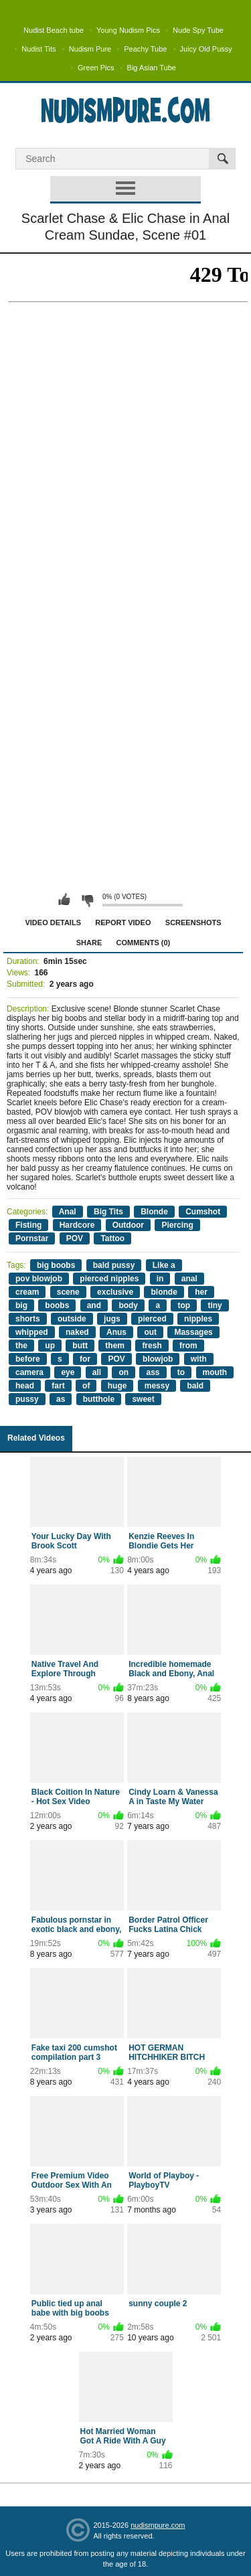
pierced (152, 1318)
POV (74, 1238)
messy (157, 1385)
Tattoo (112, 1238)
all (96, 1372)
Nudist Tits (38, 49)
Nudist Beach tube (53, 30)
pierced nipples (109, 1278)
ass (152, 1372)
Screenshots (193, 922)
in (160, 1278)
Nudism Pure (90, 49)
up (50, 1345)
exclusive (115, 1292)
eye (67, 1372)
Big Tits (108, 1211)
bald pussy (114, 1265)
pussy (27, 1399)
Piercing (177, 1225)
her (201, 1292)
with (199, 1359)
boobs (57, 1305)
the (21, 1345)
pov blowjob (38, 1278)
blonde (164, 1292)
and (94, 1305)
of (86, 1385)
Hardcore (77, 1225)
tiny (214, 1305)
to (181, 1372)
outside (72, 1318)
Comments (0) (143, 943)
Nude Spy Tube (198, 30)
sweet (143, 1399)
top (183, 1305)
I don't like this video (87, 900)
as (60, 1399)
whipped (31, 1332)
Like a (164, 1265)
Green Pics (96, 68)
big (21, 1305)
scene (68, 1292)
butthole (98, 1399)
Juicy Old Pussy (206, 49)
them (114, 1345)
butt (80, 1345)
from (188, 1345)
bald (195, 1385)
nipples (198, 1318)
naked (77, 1332)
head (24, 1385)
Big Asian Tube (151, 68)
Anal (67, 1211)
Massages (193, 1332)
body (128, 1305)
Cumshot (202, 1211)
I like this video (64, 900)
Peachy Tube (145, 49)
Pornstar (31, 1238)
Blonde (154, 1211)
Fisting (28, 1225)
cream (27, 1292)
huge (117, 1385)
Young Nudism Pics (128, 30)
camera (29, 1372)
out (150, 1332)
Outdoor (128, 1225)
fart (58, 1385)
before (27, 1359)
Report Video (123, 922)
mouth (215, 1372)
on (123, 1372)
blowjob (158, 1359)
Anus (116, 1332)
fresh (151, 1345)
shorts (27, 1318)
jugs (112, 1318)
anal (189, 1278)
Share (89, 943)
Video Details (53, 922)
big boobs (56, 1265)
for (85, 1359)
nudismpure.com (158, 2525)
